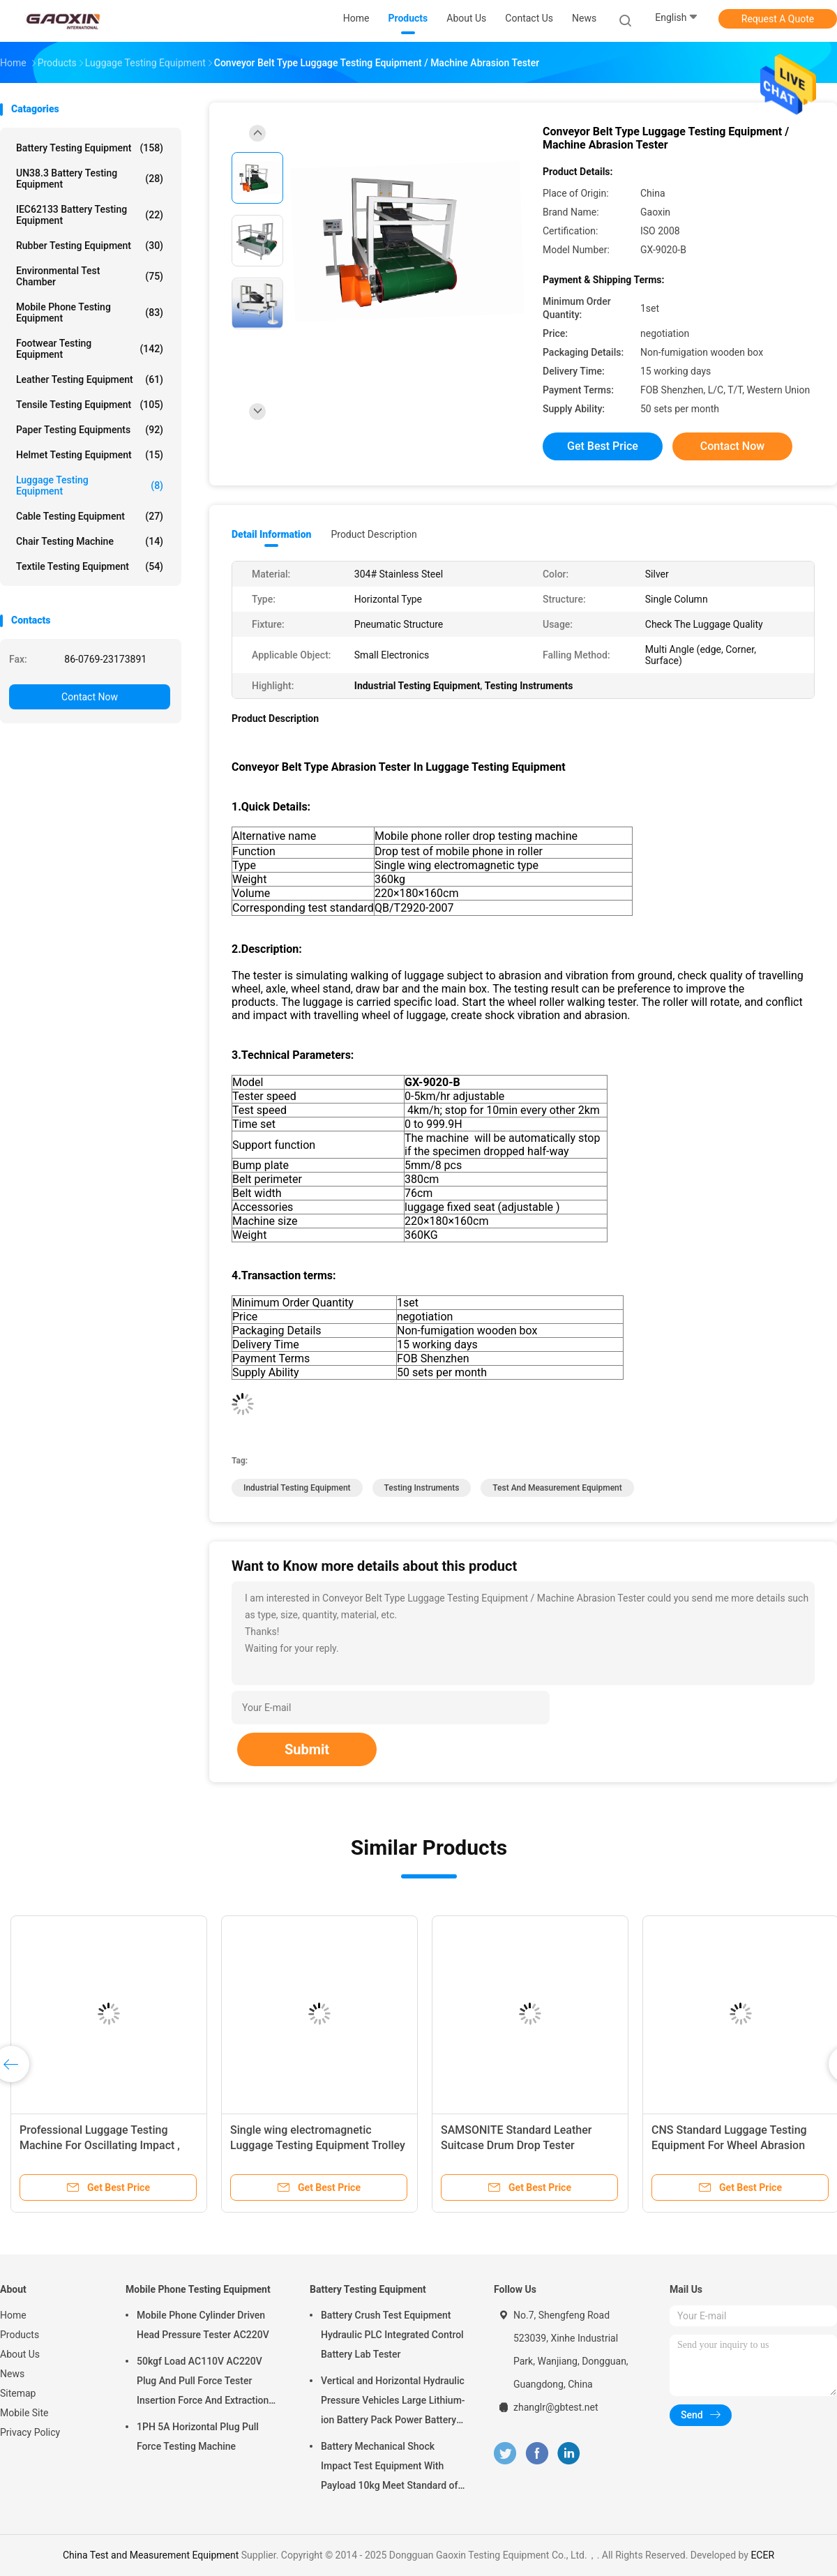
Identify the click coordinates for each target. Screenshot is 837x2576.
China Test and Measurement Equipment (151, 2555)
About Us (20, 2354)
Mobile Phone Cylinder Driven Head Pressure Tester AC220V (203, 2325)
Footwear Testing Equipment (89, 349)
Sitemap (18, 2393)
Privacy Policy (30, 2432)
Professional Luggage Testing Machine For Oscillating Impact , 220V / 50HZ (100, 2145)
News (12, 2373)
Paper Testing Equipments (89, 430)
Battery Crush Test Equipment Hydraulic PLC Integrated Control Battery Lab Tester (392, 2335)
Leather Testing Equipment (89, 379)
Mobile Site (24, 2412)
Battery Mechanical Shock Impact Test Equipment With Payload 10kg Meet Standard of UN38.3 (389, 2468)
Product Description (373, 534)
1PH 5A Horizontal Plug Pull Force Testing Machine (198, 2436)
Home (13, 2315)
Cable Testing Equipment (89, 516)
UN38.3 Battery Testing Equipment (89, 178)
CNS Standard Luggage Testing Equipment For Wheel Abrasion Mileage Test (729, 2145)
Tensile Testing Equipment (89, 405)
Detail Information (271, 534)
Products (19, 2334)
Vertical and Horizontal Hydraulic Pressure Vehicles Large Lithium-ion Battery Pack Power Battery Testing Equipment (393, 2402)
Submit (307, 1749)
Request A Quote (777, 18)
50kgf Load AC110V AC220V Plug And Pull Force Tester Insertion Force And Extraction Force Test (203, 2383)
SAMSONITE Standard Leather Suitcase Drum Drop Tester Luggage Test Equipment (516, 2145)
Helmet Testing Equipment (89, 455)
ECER (762, 2555)
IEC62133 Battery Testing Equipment (89, 215)
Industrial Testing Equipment (297, 1488)
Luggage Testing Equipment (89, 485)
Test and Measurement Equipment (556, 1488)
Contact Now (89, 696)
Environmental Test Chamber (89, 276)
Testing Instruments (422, 1488)
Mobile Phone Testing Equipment (89, 312)
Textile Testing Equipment (89, 566)
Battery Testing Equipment (89, 148)
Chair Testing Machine (89, 541)
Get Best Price (602, 446)
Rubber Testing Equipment (89, 246)
